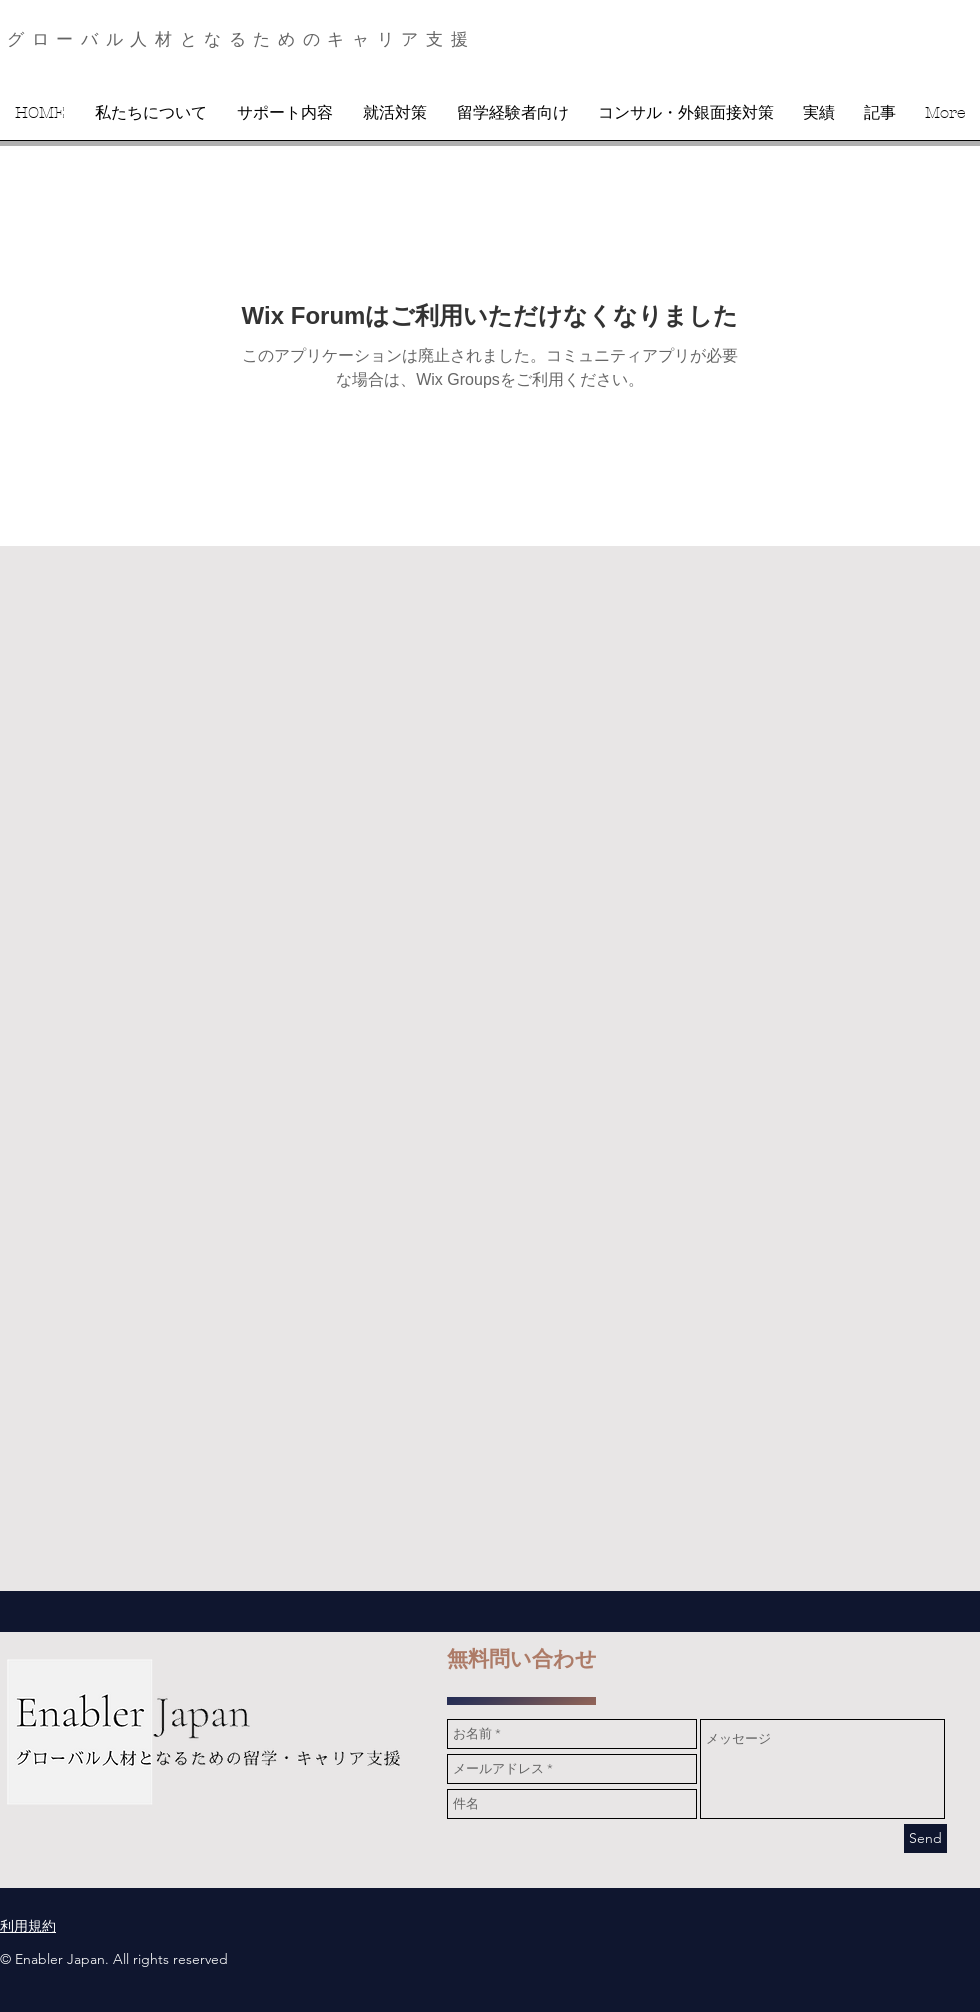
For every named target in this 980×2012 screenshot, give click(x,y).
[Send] (925, 1838)
